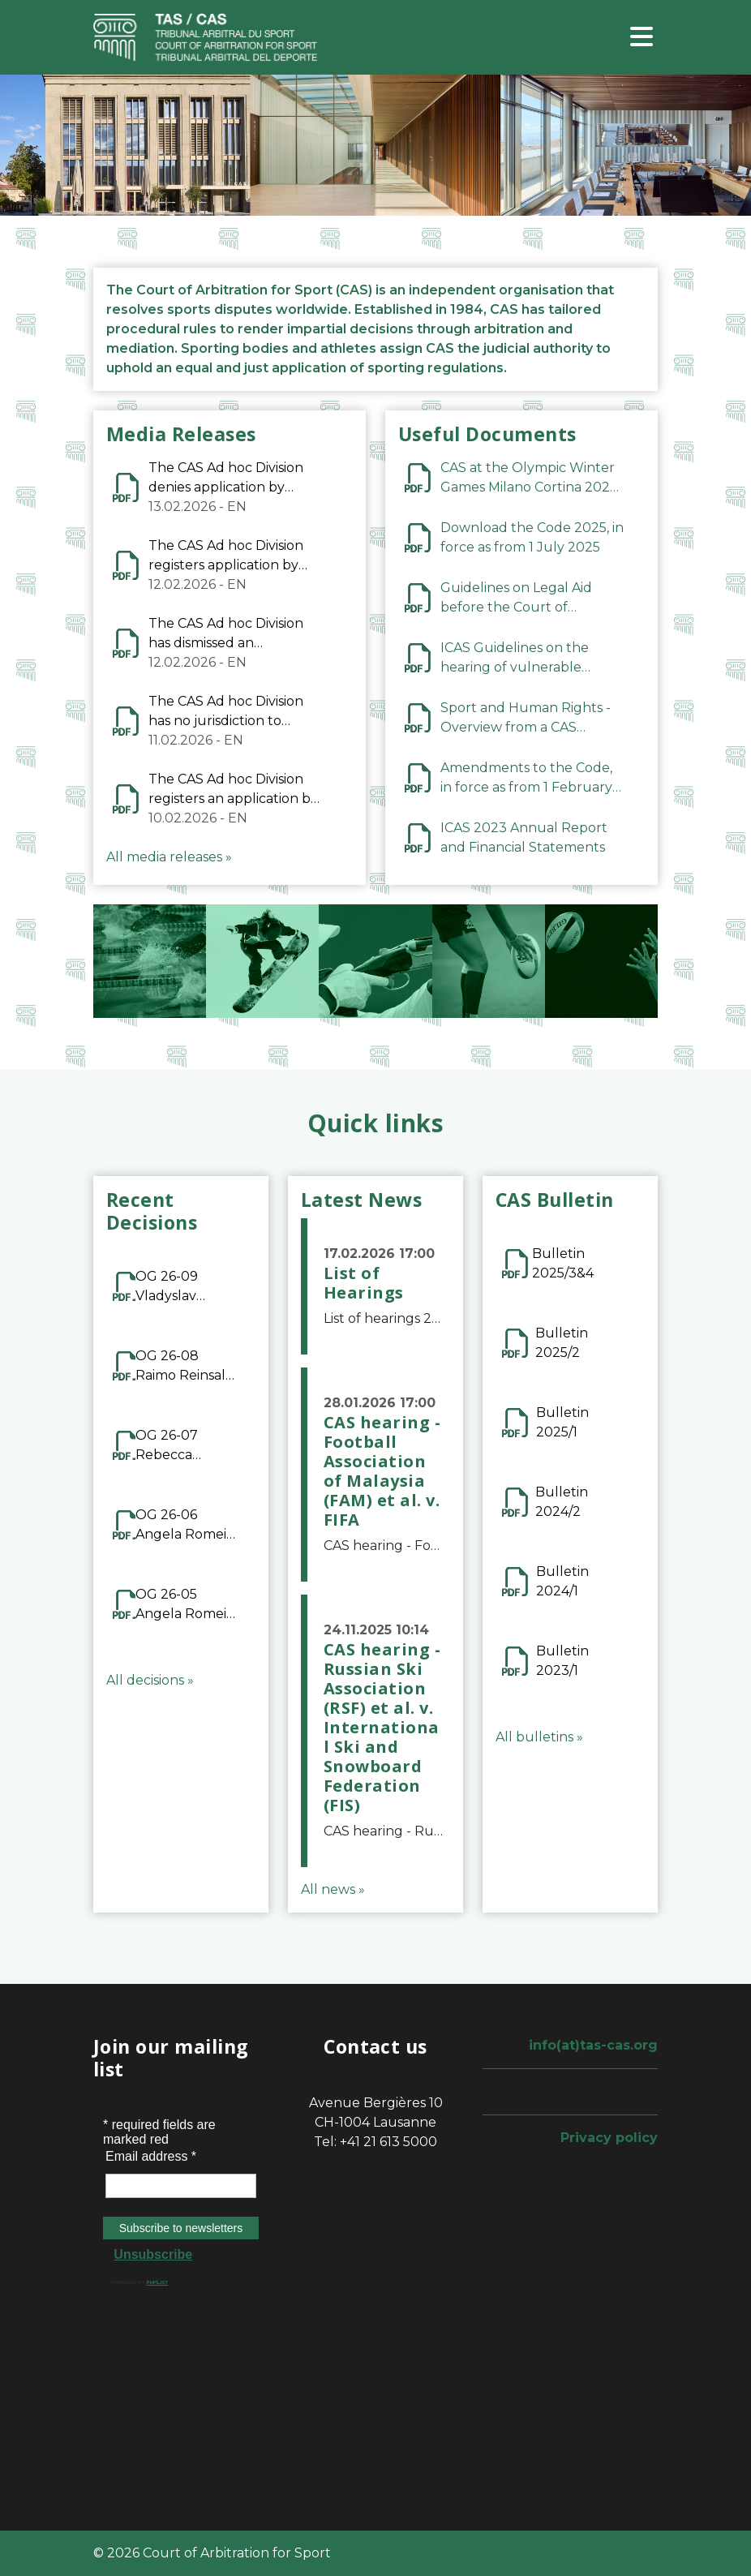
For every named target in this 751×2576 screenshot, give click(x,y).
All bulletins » (539, 1737)
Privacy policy (609, 2137)
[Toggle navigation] (641, 38)
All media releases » (169, 857)
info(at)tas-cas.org (593, 2045)
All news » (333, 1889)
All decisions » (150, 1680)
